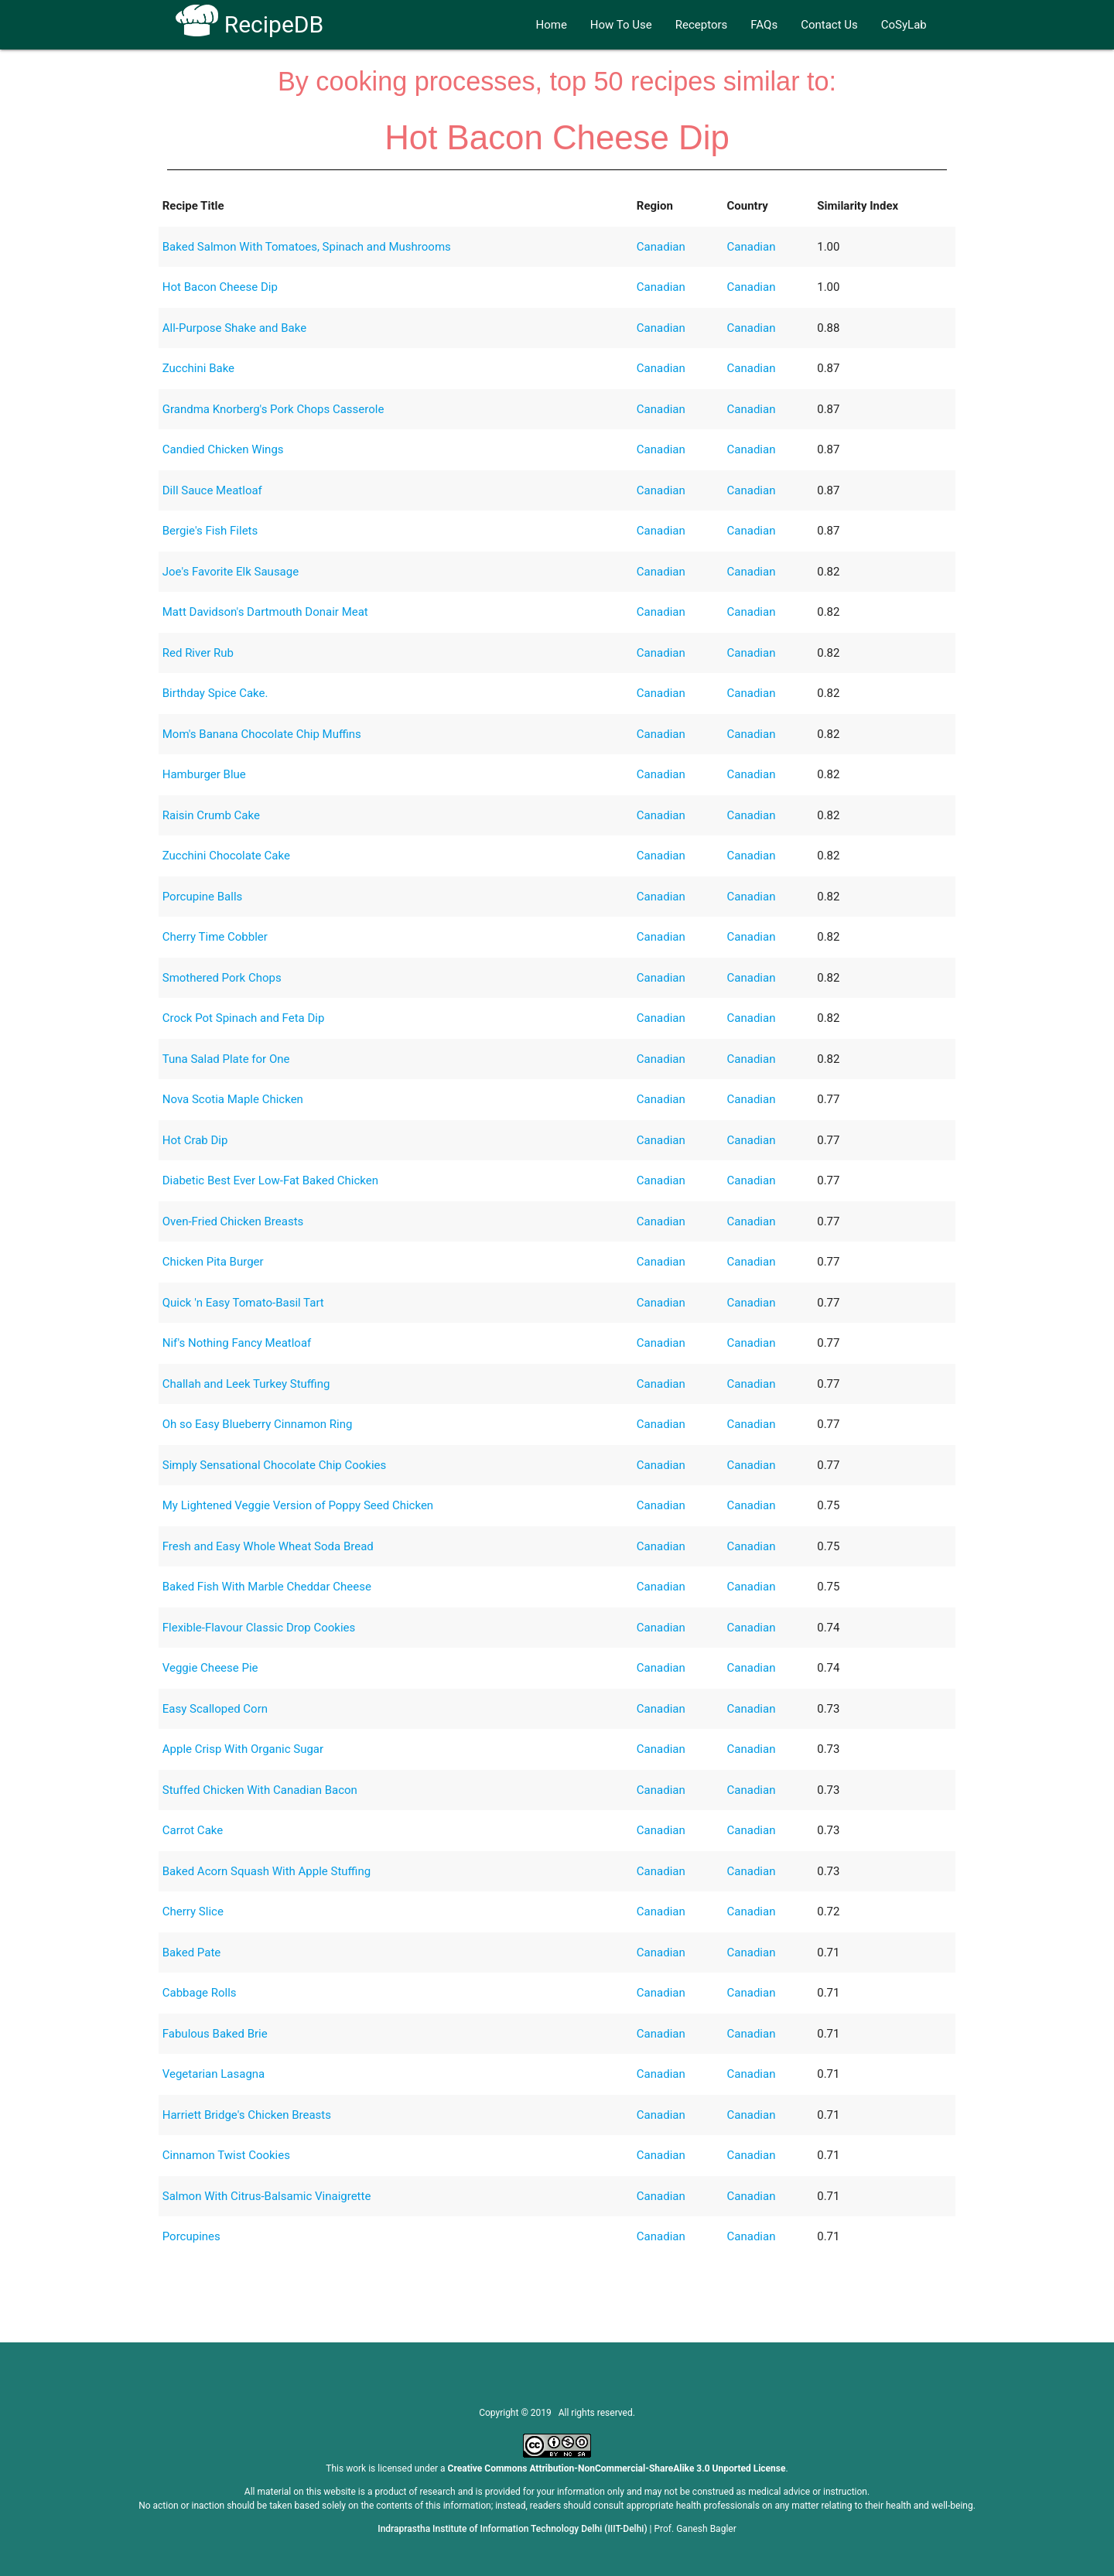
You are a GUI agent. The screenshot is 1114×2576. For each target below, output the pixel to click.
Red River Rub (198, 653)
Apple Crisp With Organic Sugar (242, 1749)
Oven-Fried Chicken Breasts (233, 1221)
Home (550, 25)
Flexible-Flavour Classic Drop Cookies (259, 1628)
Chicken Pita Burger (213, 1262)
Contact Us (829, 25)
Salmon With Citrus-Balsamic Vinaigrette (266, 2196)
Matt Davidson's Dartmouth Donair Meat (265, 612)
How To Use (621, 25)
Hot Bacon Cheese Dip (220, 287)
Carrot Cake (192, 1830)
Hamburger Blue (204, 774)
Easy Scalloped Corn (215, 1709)
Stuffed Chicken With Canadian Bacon (259, 1790)
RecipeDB (249, 24)
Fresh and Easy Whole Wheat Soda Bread (268, 1546)
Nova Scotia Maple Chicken (232, 1099)
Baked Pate (191, 1952)
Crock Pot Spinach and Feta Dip (243, 1018)
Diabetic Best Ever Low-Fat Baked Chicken (270, 1180)
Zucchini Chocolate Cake (226, 856)
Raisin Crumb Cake (211, 815)
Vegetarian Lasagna (213, 2074)
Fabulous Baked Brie (215, 2034)
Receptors (701, 25)
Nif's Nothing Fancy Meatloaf (237, 1343)
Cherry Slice (193, 1911)
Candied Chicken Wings (223, 449)
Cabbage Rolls (199, 1993)
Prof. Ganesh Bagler (695, 2528)
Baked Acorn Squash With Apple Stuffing (266, 1871)
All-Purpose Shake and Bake (234, 328)
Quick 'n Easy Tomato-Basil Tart (243, 1303)
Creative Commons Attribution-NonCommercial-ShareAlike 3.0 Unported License (617, 2468)
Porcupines (191, 2236)
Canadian (661, 247)
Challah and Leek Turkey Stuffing (246, 1384)
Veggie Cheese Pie (210, 1668)
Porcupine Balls (202, 897)
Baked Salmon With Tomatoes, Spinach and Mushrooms (306, 247)
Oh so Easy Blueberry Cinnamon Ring (257, 1424)
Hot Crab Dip (195, 1140)
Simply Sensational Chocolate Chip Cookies (274, 1465)
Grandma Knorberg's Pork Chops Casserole (273, 409)
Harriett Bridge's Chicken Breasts (246, 2115)
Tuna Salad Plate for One (226, 1059)
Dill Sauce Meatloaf (212, 490)
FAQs (763, 25)
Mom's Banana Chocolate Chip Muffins (261, 734)
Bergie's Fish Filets (210, 531)
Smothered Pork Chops (222, 978)
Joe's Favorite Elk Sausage (230, 572)
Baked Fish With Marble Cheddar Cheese (266, 1587)
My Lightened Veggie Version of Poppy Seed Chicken (297, 1505)
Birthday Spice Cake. (215, 693)
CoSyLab (904, 25)
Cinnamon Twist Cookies (226, 2155)
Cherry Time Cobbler (215, 937)
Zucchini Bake (198, 368)
